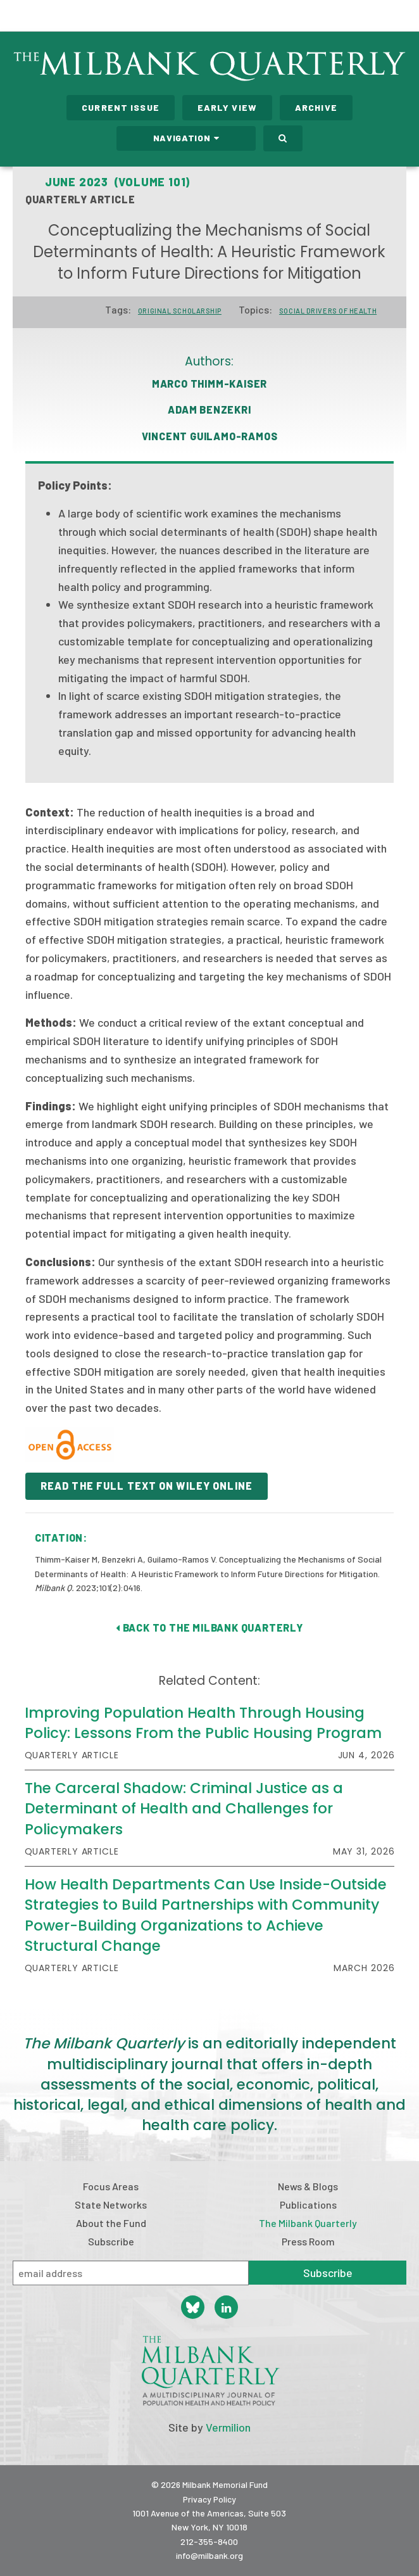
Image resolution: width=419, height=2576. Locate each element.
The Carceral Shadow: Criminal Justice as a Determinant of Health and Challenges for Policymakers (184, 1808)
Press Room (308, 2241)
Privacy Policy (209, 2499)
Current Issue (120, 107)
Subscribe (111, 2241)
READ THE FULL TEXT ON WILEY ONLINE (147, 1486)
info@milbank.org (209, 2555)
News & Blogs (308, 2186)
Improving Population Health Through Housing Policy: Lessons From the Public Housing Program (203, 1723)
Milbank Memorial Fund (60, 16)
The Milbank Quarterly (308, 2223)
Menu (401, 17)
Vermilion (228, 2427)
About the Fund (111, 2223)
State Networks (111, 2204)
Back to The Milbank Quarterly (209, 1627)
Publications (308, 2204)
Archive (316, 107)
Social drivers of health (328, 311)
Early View (227, 107)
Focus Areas (111, 2186)
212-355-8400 (209, 2541)
